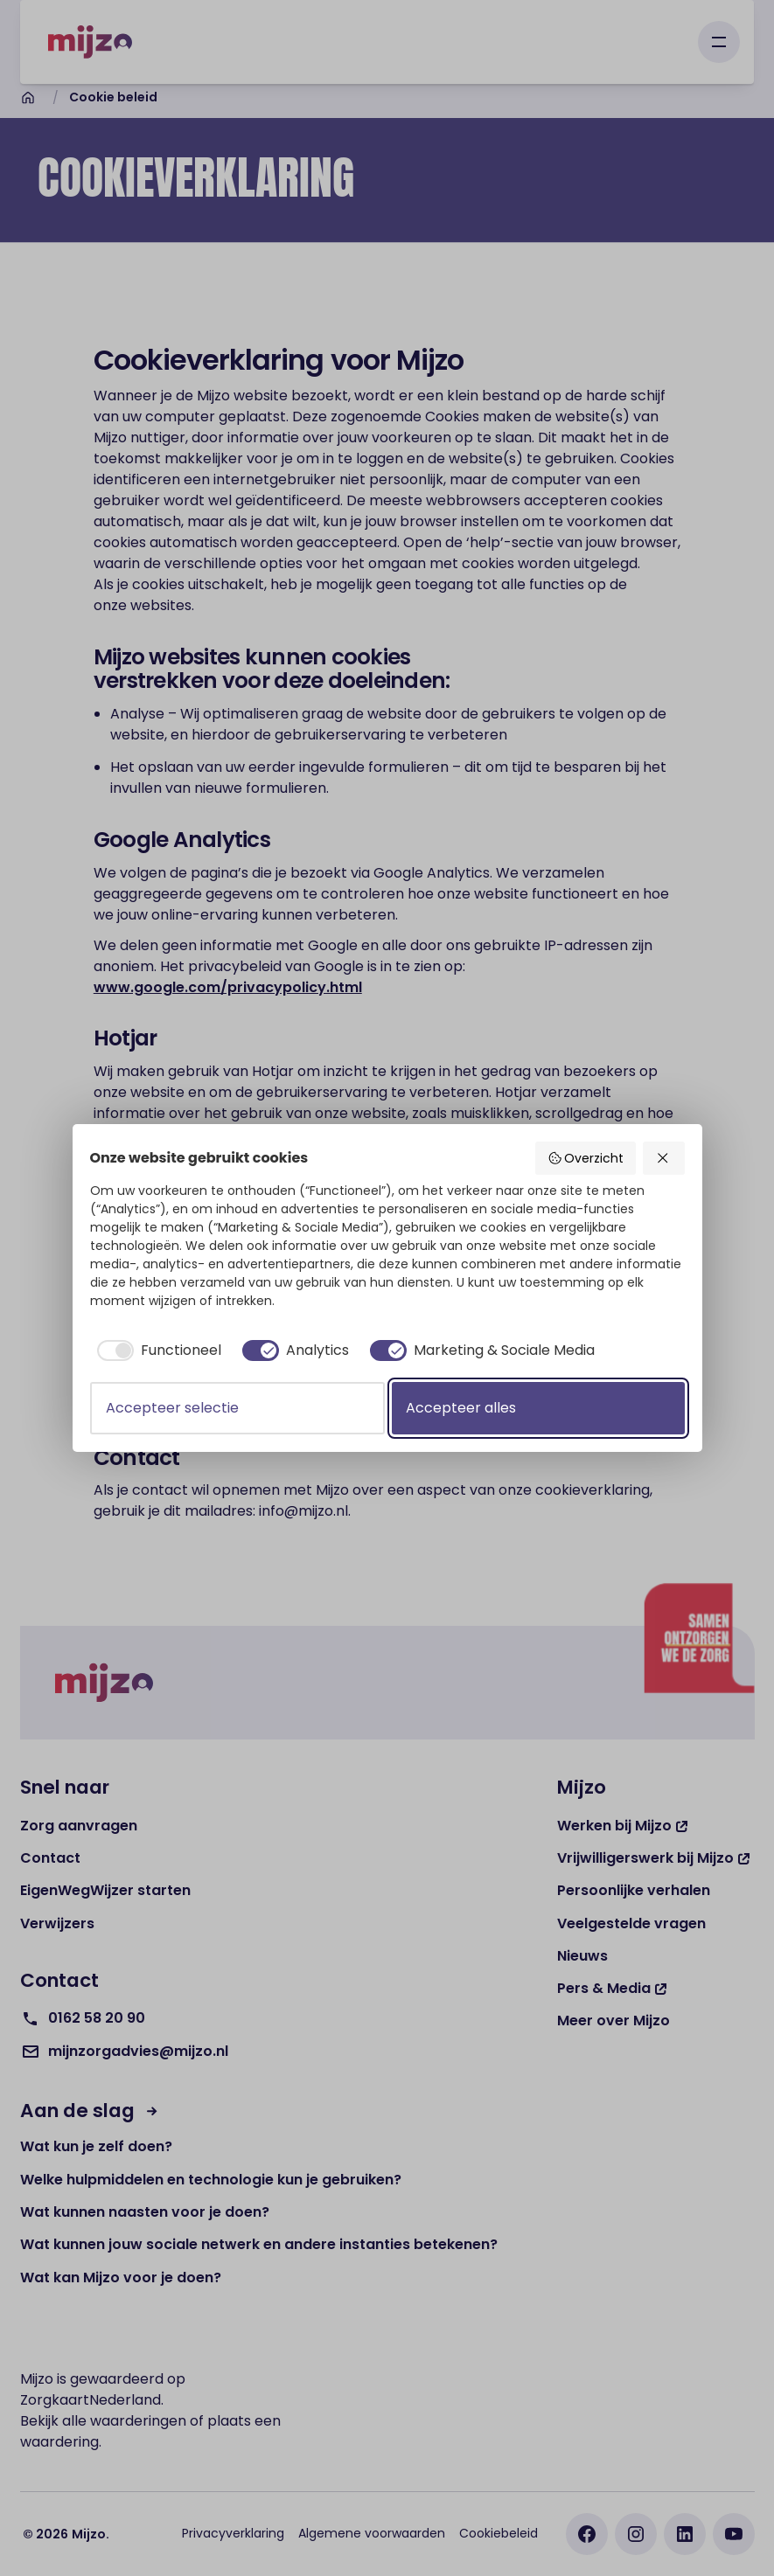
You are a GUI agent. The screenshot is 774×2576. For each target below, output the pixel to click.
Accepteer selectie (172, 1408)
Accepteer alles (461, 1408)
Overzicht (585, 1158)
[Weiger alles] (664, 1158)
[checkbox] (155, 1350)
